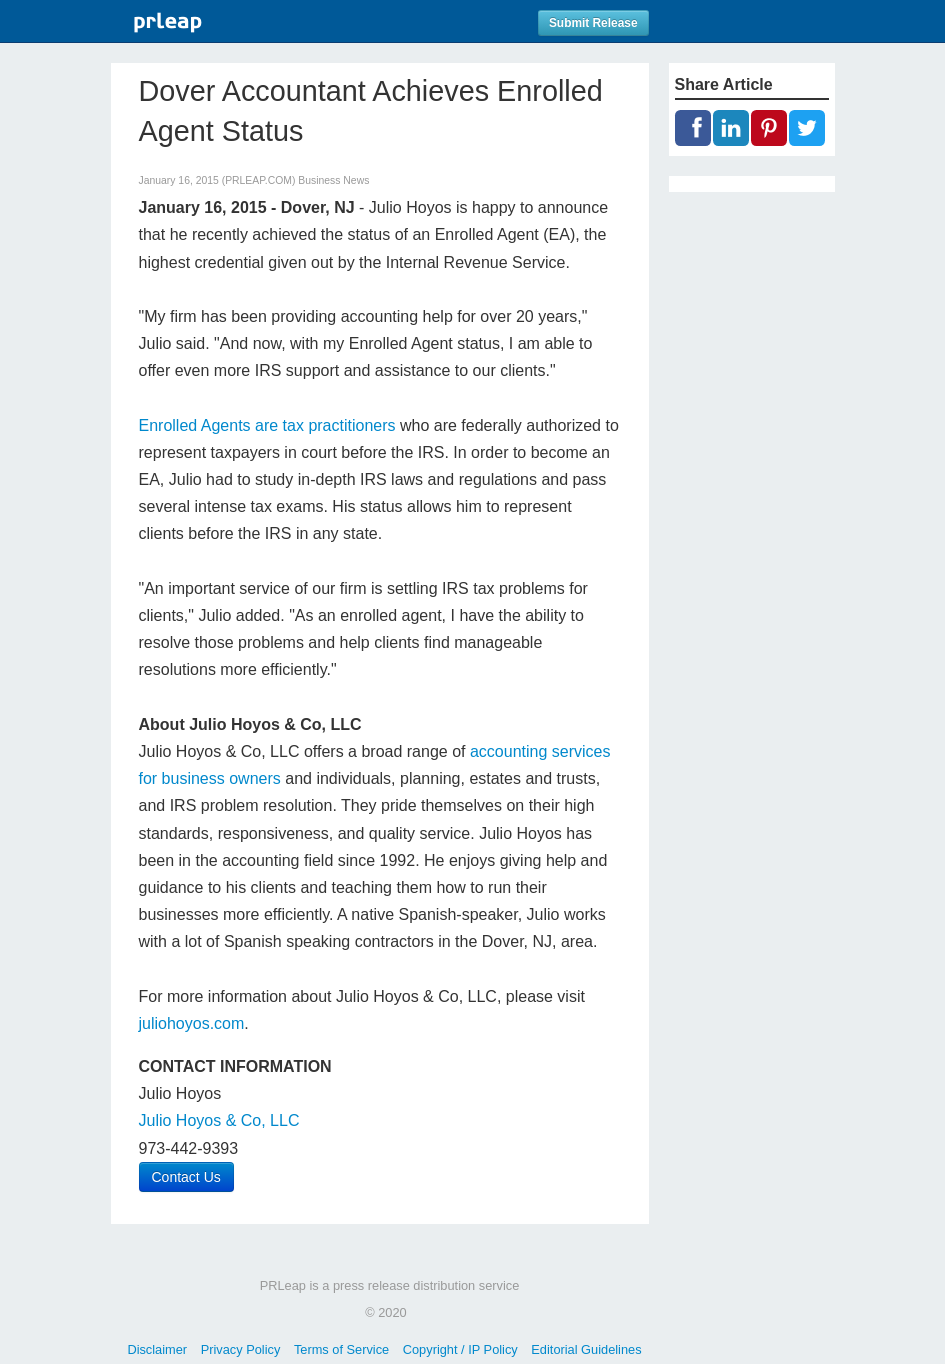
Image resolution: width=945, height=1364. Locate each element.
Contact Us (186, 1177)
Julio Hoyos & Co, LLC (219, 1120)
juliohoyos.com (192, 1023)
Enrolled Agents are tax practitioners (267, 425)
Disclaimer (157, 1349)
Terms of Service (341, 1349)
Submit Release (593, 23)
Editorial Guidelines (586, 1349)
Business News (333, 180)
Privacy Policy (241, 1349)
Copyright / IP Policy (460, 1349)
